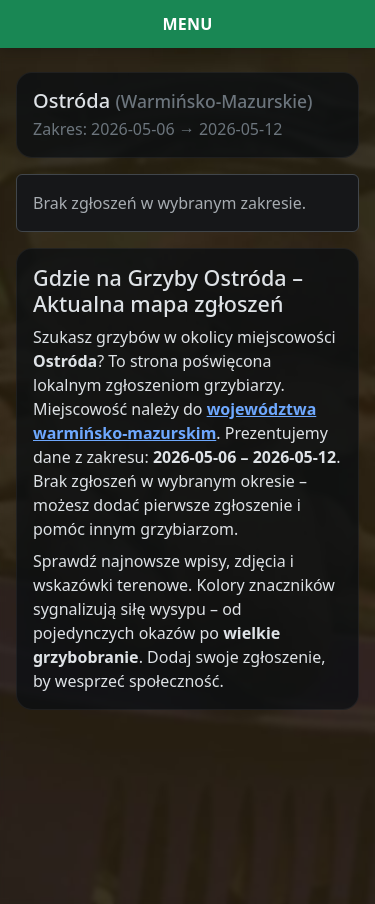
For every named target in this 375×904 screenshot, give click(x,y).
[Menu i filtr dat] (187, 24)
